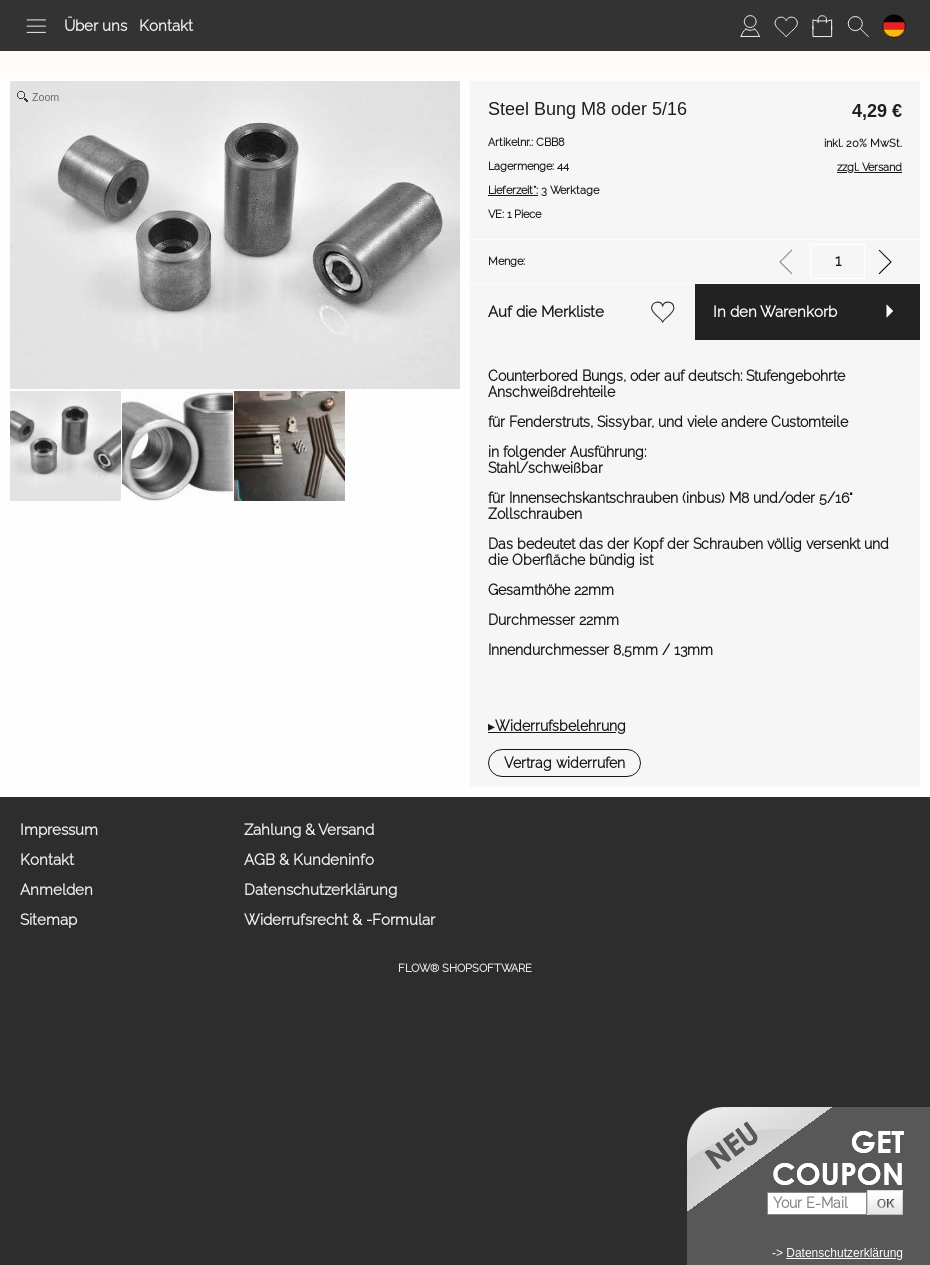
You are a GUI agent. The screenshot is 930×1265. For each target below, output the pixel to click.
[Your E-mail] (817, 1203)
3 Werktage (543, 190)
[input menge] (837, 261)
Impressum (59, 830)
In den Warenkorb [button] (775, 312)
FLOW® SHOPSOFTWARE (465, 968)
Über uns (95, 26)
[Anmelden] (750, 26)
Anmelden (56, 890)
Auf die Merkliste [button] (546, 312)
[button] (36, 26)
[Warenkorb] (822, 26)
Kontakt (166, 26)
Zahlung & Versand (309, 830)
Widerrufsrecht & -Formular (339, 920)
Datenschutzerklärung (320, 890)
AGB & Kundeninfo (309, 860)
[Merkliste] (786, 26)
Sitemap (48, 920)
